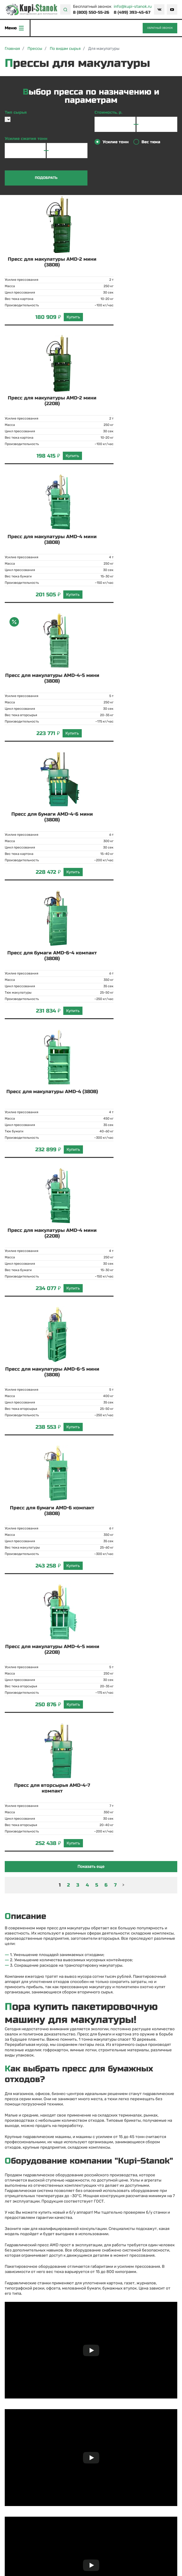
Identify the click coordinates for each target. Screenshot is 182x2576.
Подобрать (46, 178)
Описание (25, 806)
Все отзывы (91, 1880)
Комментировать (82, 1862)
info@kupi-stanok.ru (133, 6)
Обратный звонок (160, 28)
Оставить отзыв (154, 1764)
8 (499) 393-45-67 (132, 12)
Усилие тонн (116, 143)
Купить (45, 317)
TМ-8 (70, 1785)
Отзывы (22, 1764)
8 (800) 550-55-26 (91, 12)
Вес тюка (150, 143)
